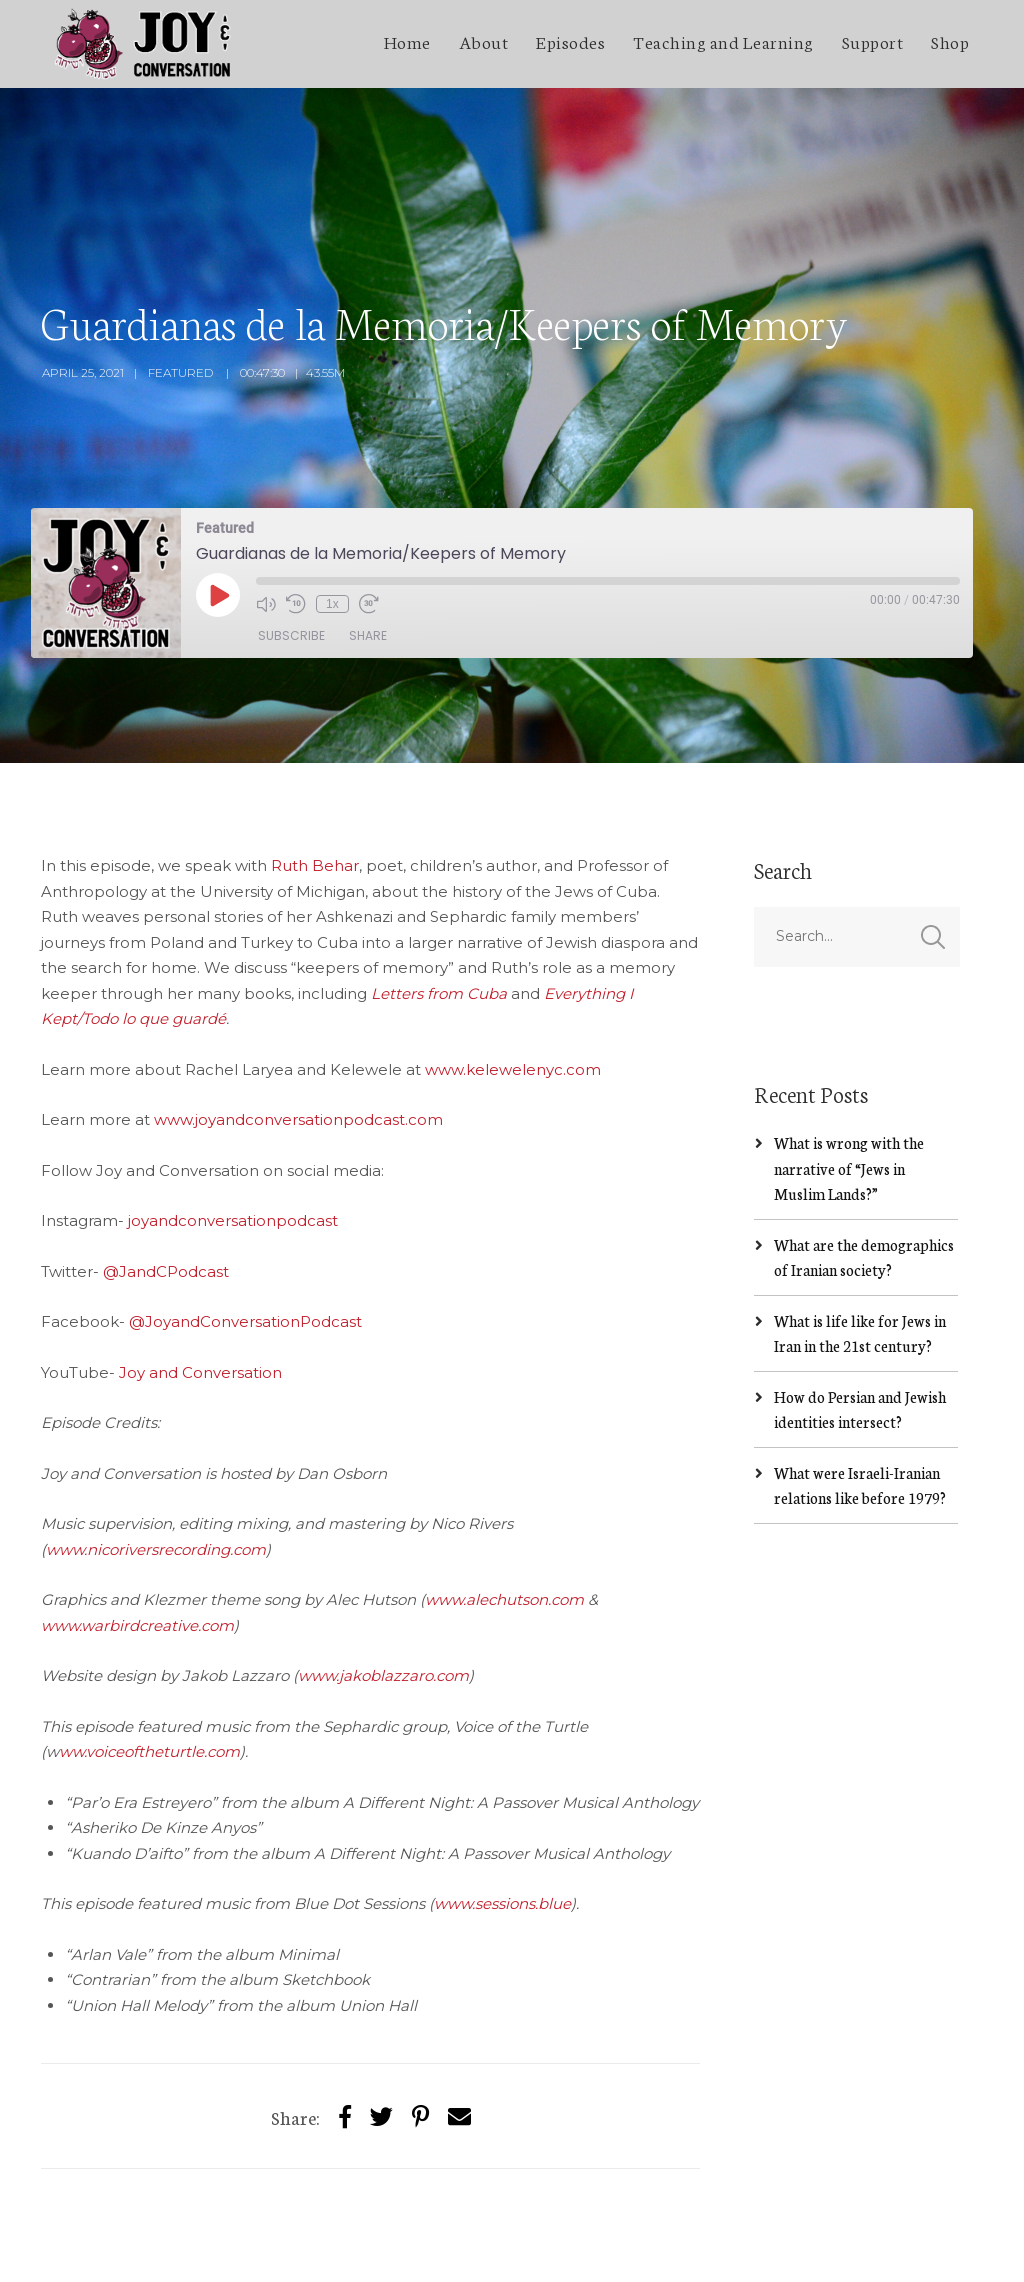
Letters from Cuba (439, 904)
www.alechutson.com (504, 1511)
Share (368, 547)
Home (407, 41)
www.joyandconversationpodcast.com (298, 1031)
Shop (950, 41)
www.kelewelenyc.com (513, 980)
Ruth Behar (315, 777)
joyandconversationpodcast (233, 1132)
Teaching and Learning (723, 41)
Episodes (570, 41)
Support (873, 41)
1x (332, 515)
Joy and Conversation (200, 1283)
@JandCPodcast (166, 1182)
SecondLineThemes (340, 2248)
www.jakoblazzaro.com (383, 1587)
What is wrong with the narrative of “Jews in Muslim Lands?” (849, 1080)
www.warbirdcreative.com (137, 1536)
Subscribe (291, 547)
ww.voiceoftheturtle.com (149, 1663)
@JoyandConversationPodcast (245, 1233)
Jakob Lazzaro (204, 2248)
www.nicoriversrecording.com (156, 1460)
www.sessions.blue (502, 1815)
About (484, 41)
